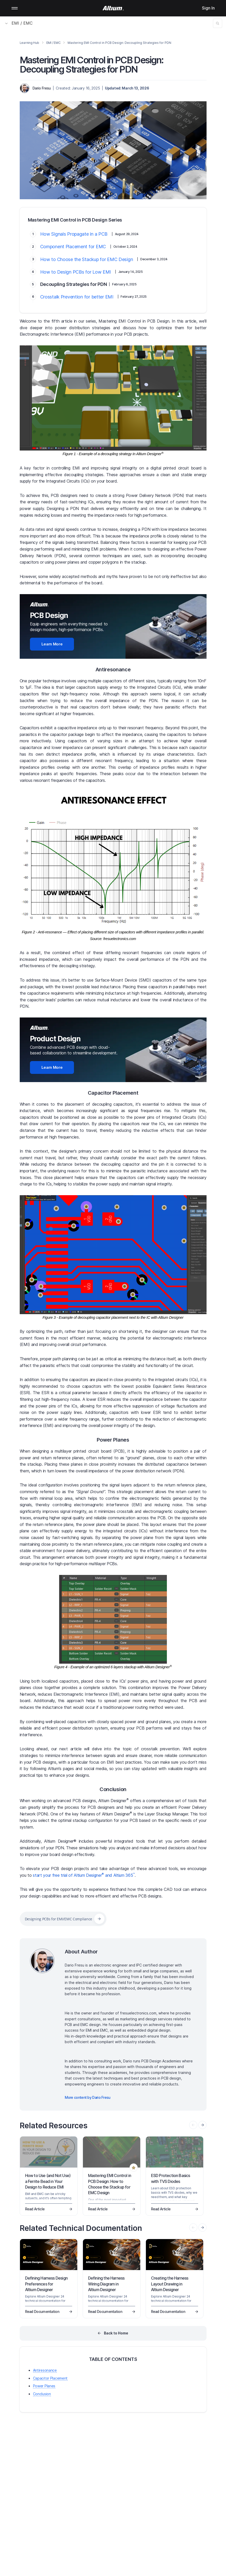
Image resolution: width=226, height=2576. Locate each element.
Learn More (52, 644)
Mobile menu (14, 8)
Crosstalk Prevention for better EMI (76, 296)
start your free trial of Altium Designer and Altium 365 (84, 1875)
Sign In (208, 8)
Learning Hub (29, 43)
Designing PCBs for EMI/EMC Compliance (58, 1918)
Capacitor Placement (113, 1093)
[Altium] (113, 8)
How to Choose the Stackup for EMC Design (86, 259)
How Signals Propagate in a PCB (74, 234)
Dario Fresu (42, 88)
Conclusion (113, 1789)
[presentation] (202, 2125)
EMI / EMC (19, 23)
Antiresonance (113, 669)
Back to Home (116, 2333)
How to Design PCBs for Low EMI (75, 272)
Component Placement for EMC (73, 246)
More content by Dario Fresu (88, 2097)
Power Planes (113, 1440)
